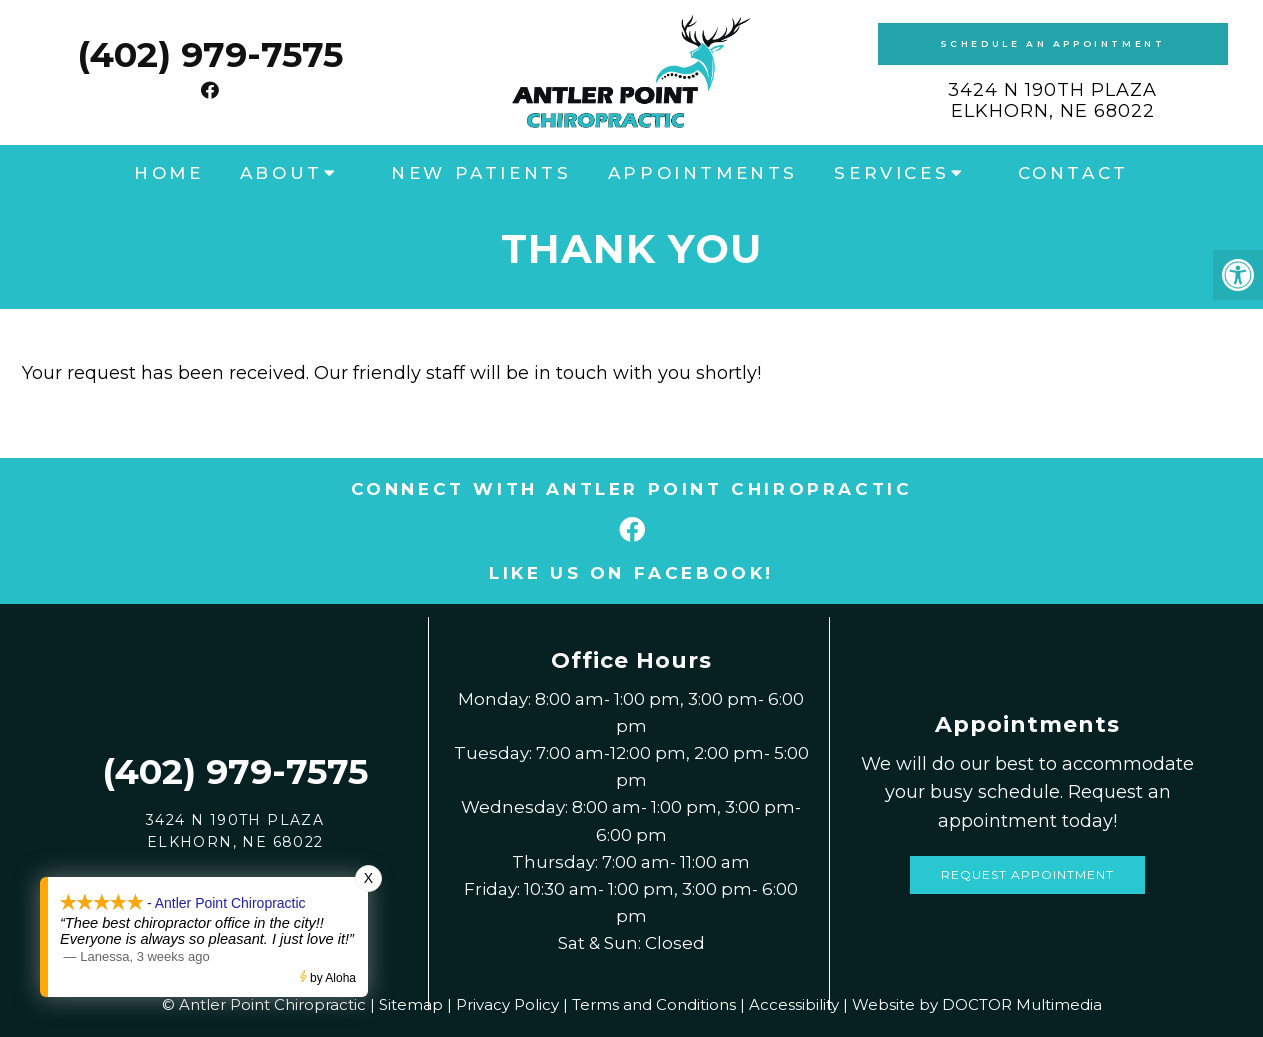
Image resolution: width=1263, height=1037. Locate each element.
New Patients (481, 173)
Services (891, 173)
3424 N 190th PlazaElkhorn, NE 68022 (1052, 101)
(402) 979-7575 (210, 54)
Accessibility (794, 1004)
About (281, 173)
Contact (1073, 173)
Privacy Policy (507, 1004)
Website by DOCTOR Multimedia (977, 1004)
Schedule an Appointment (1053, 43)
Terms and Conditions (654, 1004)
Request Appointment (1027, 874)
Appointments (703, 173)
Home (168, 173)
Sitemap (411, 1004)
